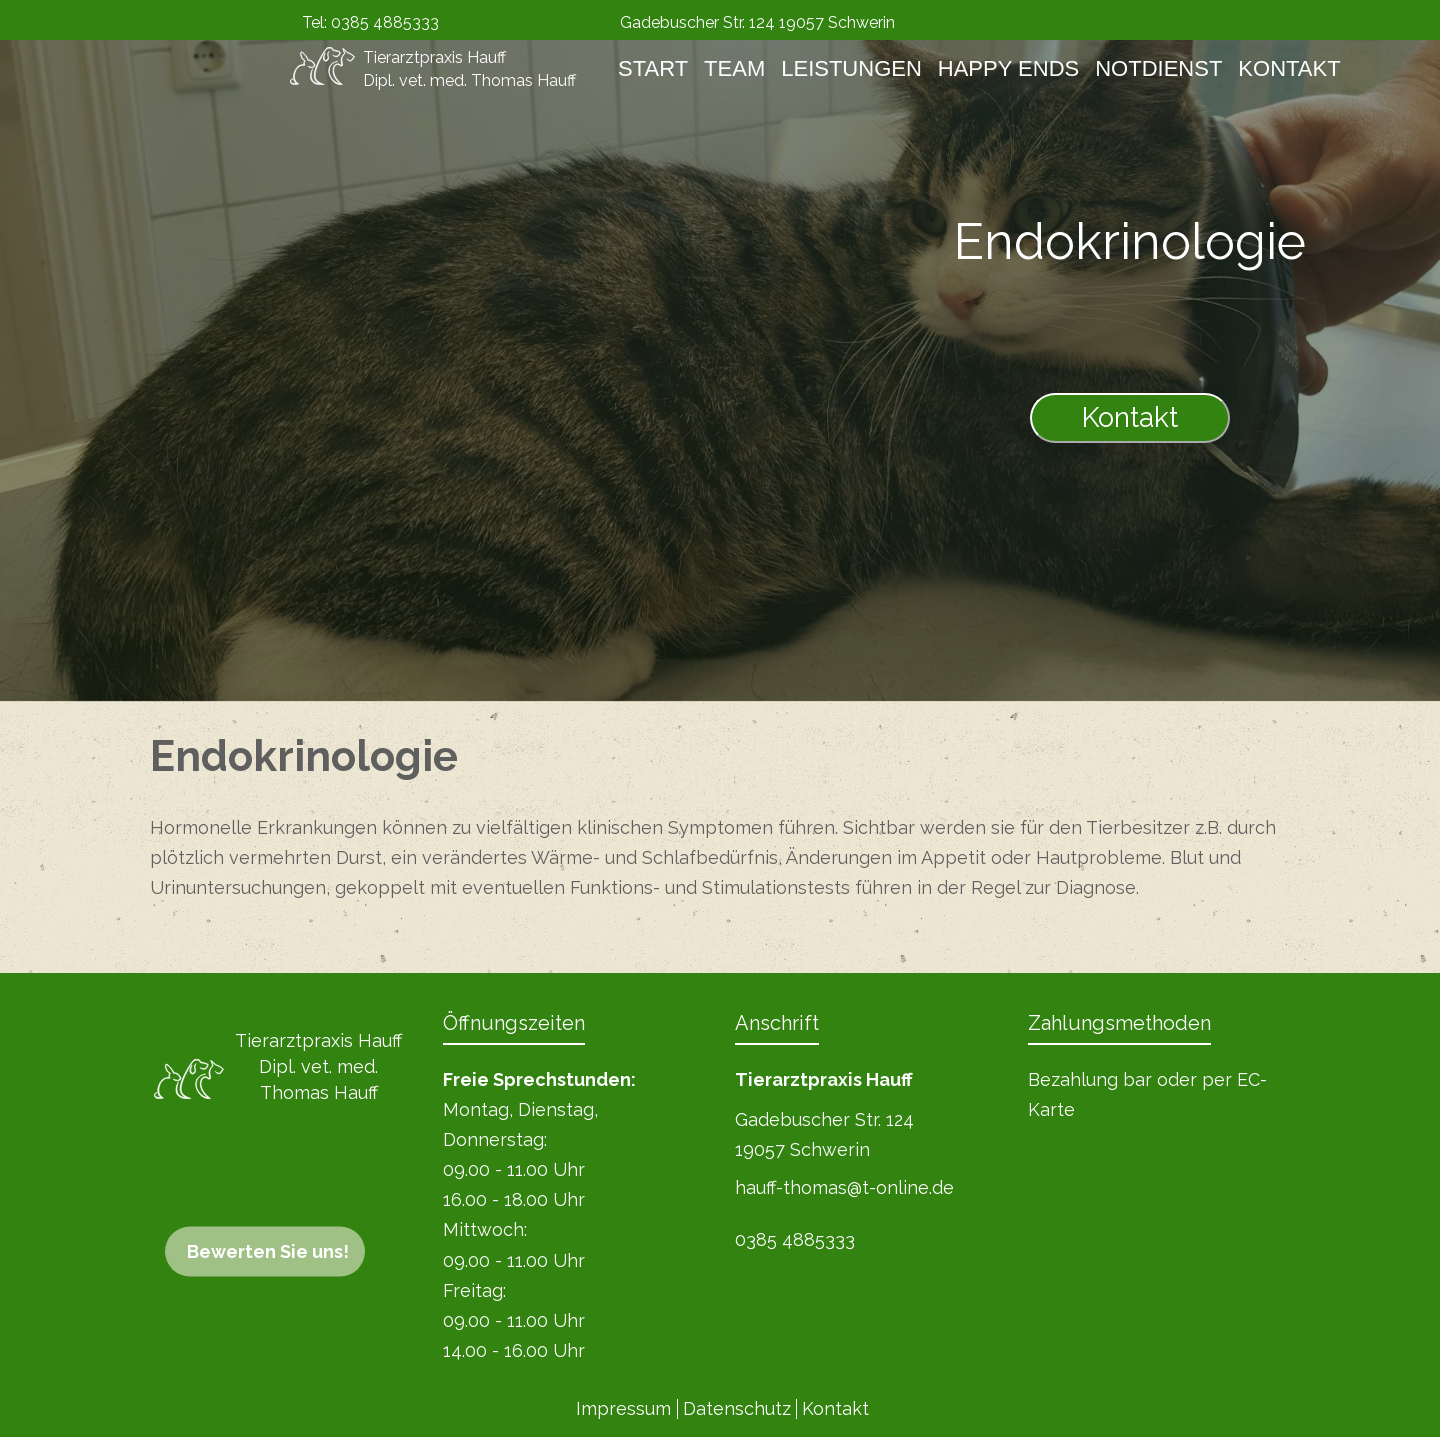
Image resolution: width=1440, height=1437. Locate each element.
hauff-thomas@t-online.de (844, 1187)
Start (653, 68)
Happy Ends (1008, 68)
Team (734, 68)
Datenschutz (737, 1408)
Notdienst (1158, 68)
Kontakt (1289, 68)
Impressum (623, 1408)
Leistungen (851, 68)
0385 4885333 (385, 22)
